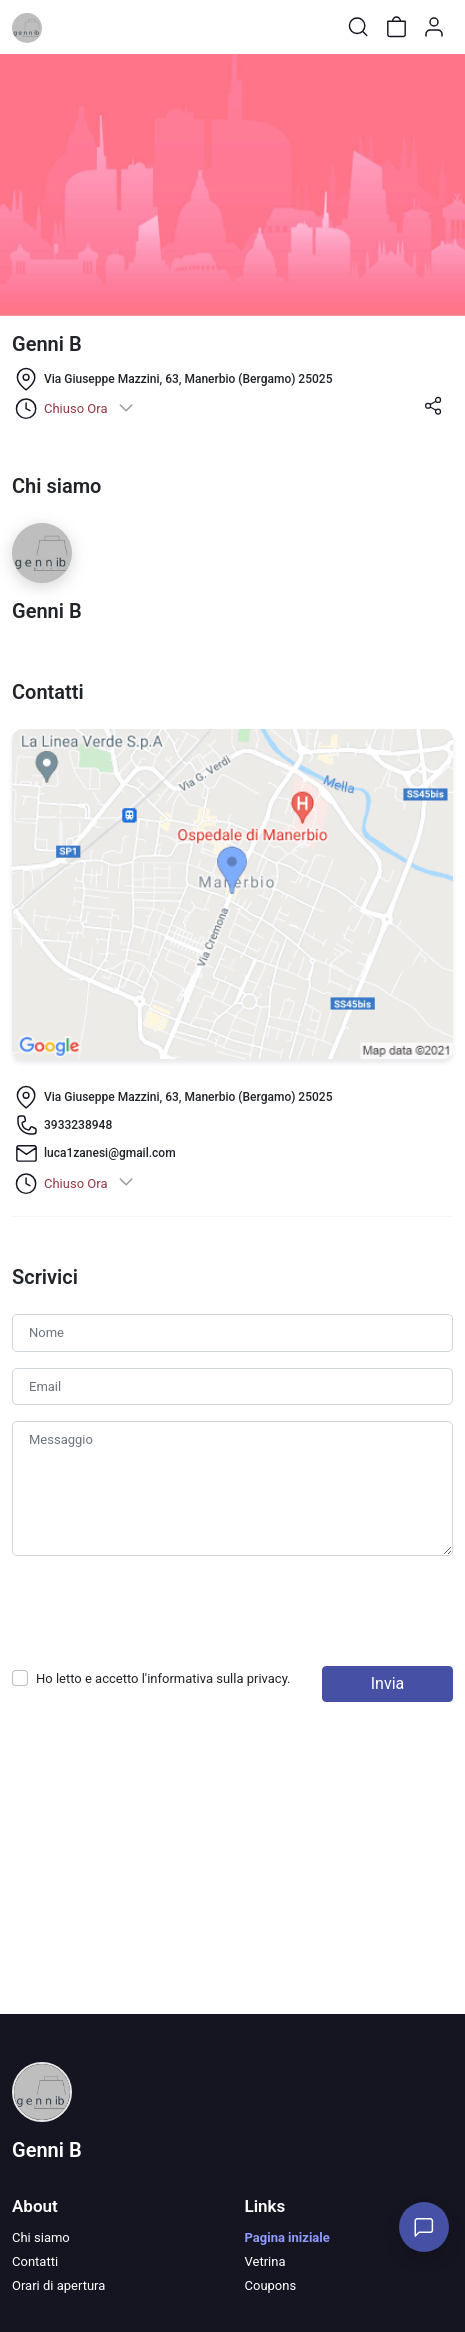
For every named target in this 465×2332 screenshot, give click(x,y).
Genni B (47, 2150)
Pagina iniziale (287, 2237)
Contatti (35, 2261)
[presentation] (164, 1611)
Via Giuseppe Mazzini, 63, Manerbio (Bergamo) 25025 (188, 379)
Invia (388, 1683)
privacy (267, 1678)
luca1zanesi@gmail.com (110, 1153)
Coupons (271, 2285)
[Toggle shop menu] (67, 27)
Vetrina (265, 2261)
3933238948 (78, 1125)
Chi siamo (41, 2237)
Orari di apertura (58, 2285)
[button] (433, 412)
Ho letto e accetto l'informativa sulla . (163, 1678)
